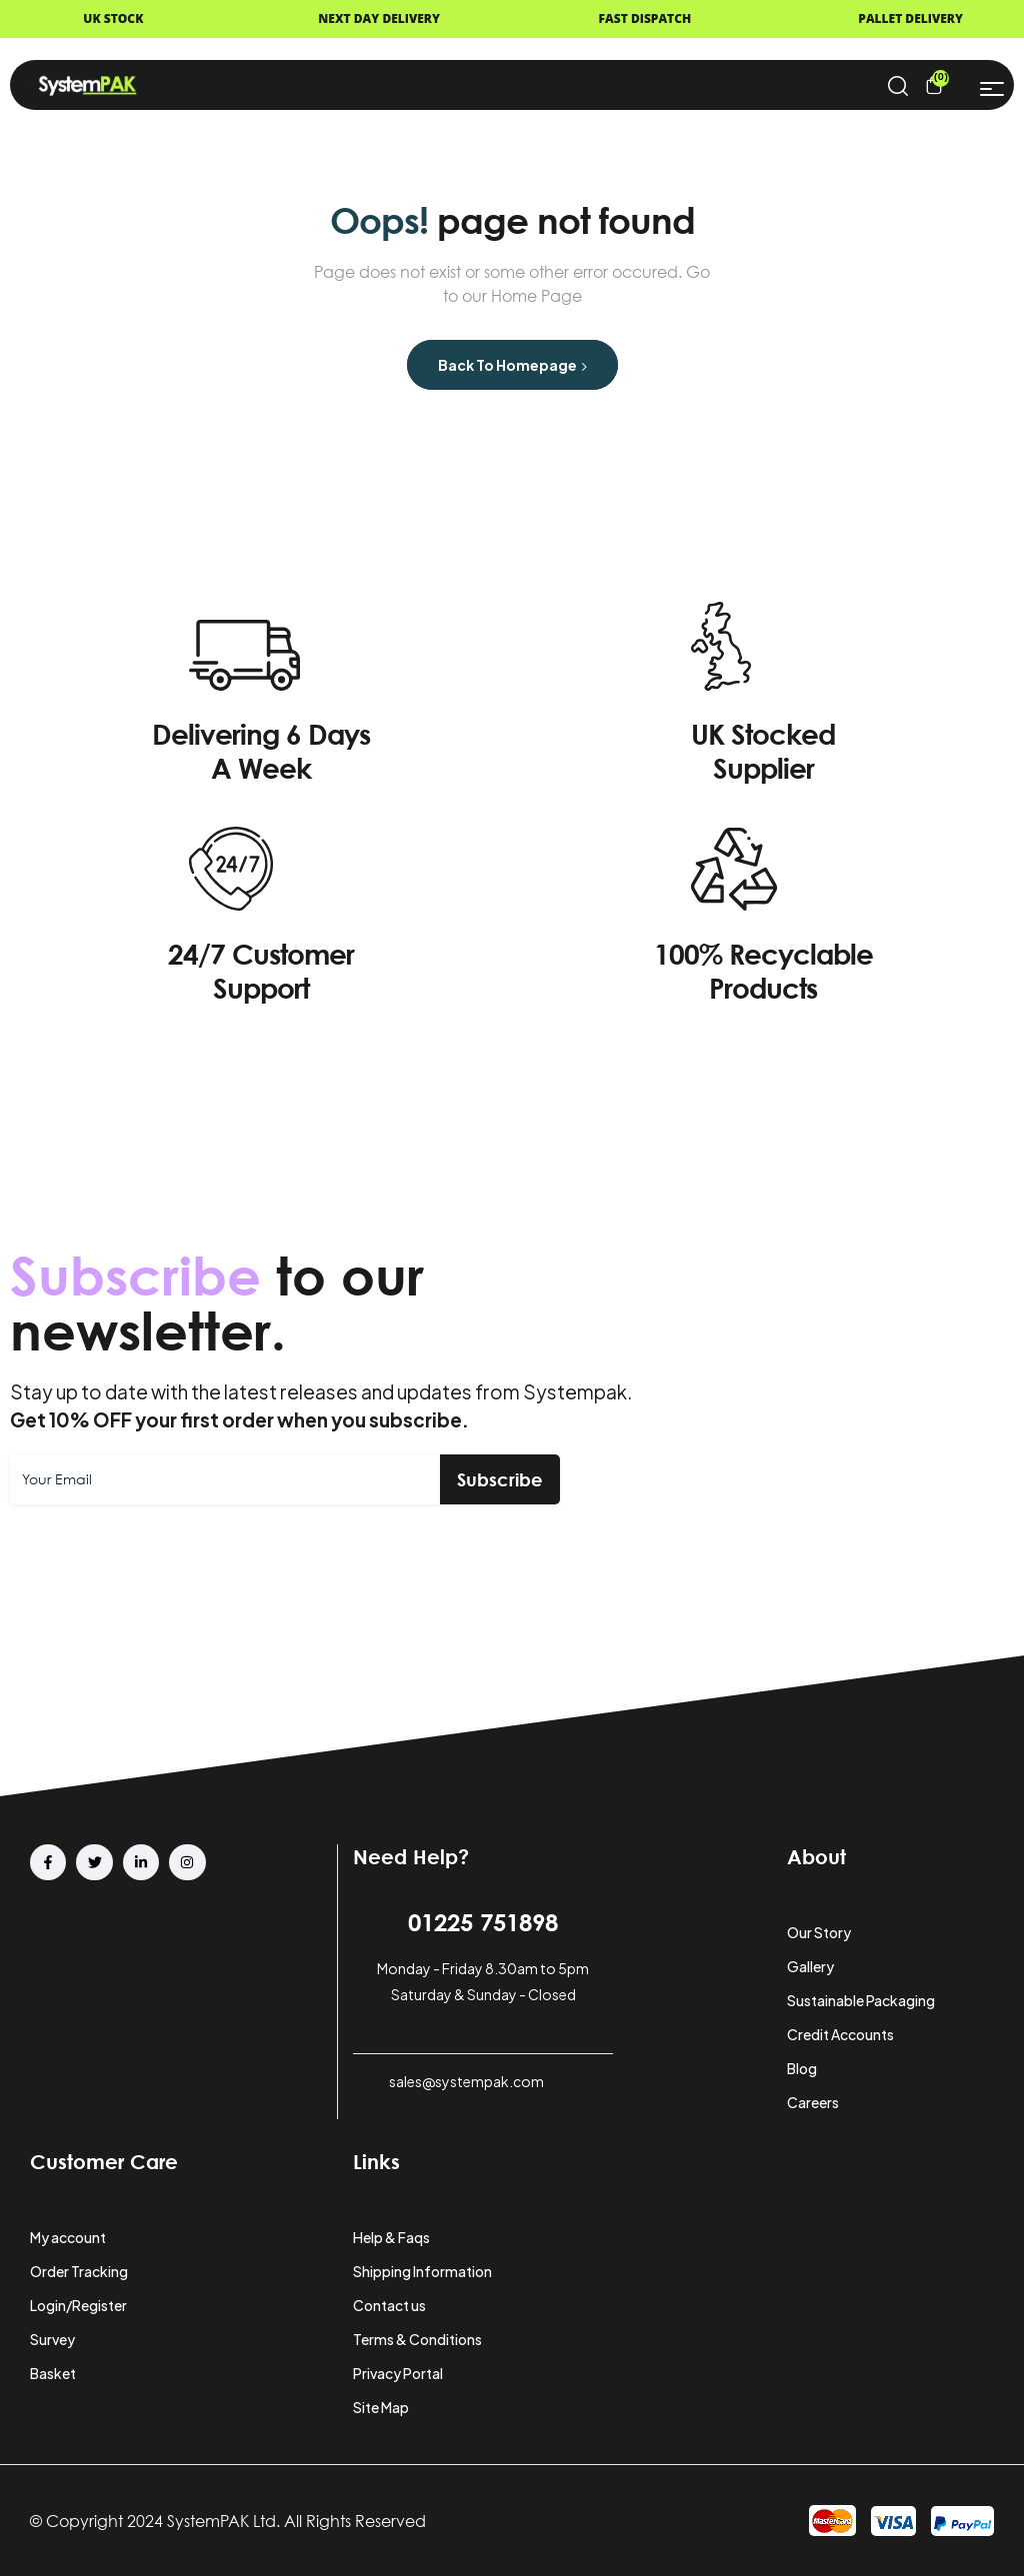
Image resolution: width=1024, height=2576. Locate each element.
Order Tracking (79, 2271)
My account (68, 2237)
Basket (53, 2373)
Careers (813, 2102)
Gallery (810, 1966)
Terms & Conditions (417, 2339)
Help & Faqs (391, 2237)
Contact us (389, 2305)
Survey (52, 2339)
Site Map (381, 2407)
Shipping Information (422, 2271)
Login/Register (78, 2305)
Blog (802, 2068)
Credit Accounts (840, 2034)
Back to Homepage (512, 365)
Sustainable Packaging (861, 2000)
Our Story (819, 1932)
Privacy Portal (398, 2373)
